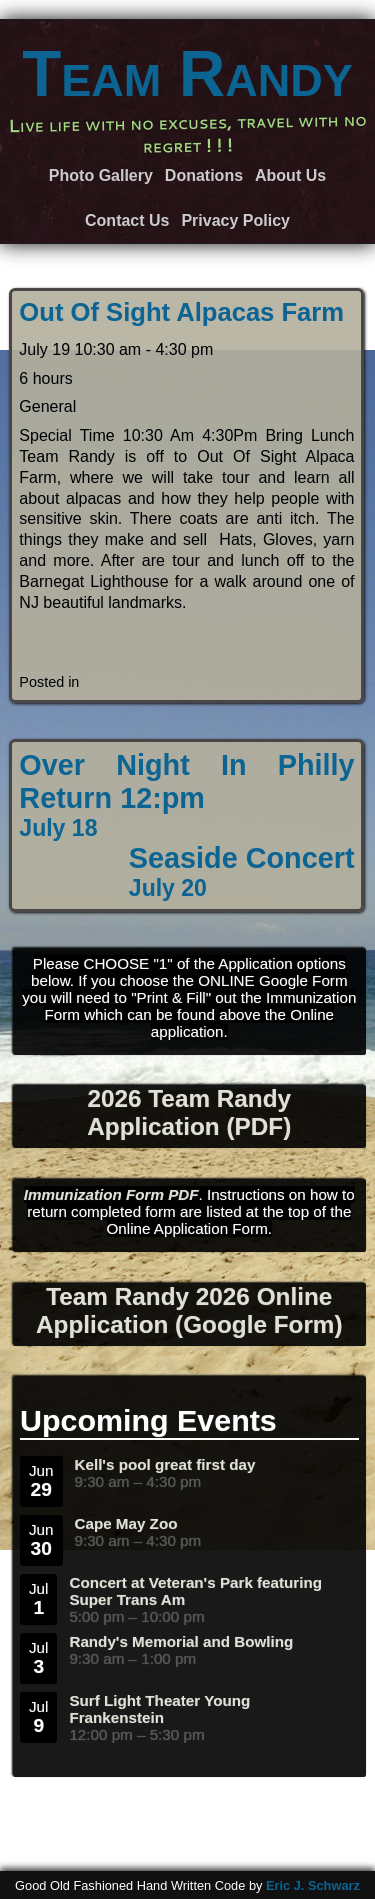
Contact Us (127, 220)
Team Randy (187, 74)
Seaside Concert (242, 872)
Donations (204, 175)
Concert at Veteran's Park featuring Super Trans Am (195, 1591)
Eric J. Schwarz (313, 1885)
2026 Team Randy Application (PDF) (189, 1112)
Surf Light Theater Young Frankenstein (159, 1709)
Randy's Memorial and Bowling (181, 1641)
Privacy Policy (235, 220)
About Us (290, 175)
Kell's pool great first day (165, 1464)
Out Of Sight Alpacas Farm (181, 312)
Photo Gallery (101, 175)
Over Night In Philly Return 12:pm (186, 795)
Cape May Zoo (126, 1523)
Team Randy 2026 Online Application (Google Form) (189, 1310)
